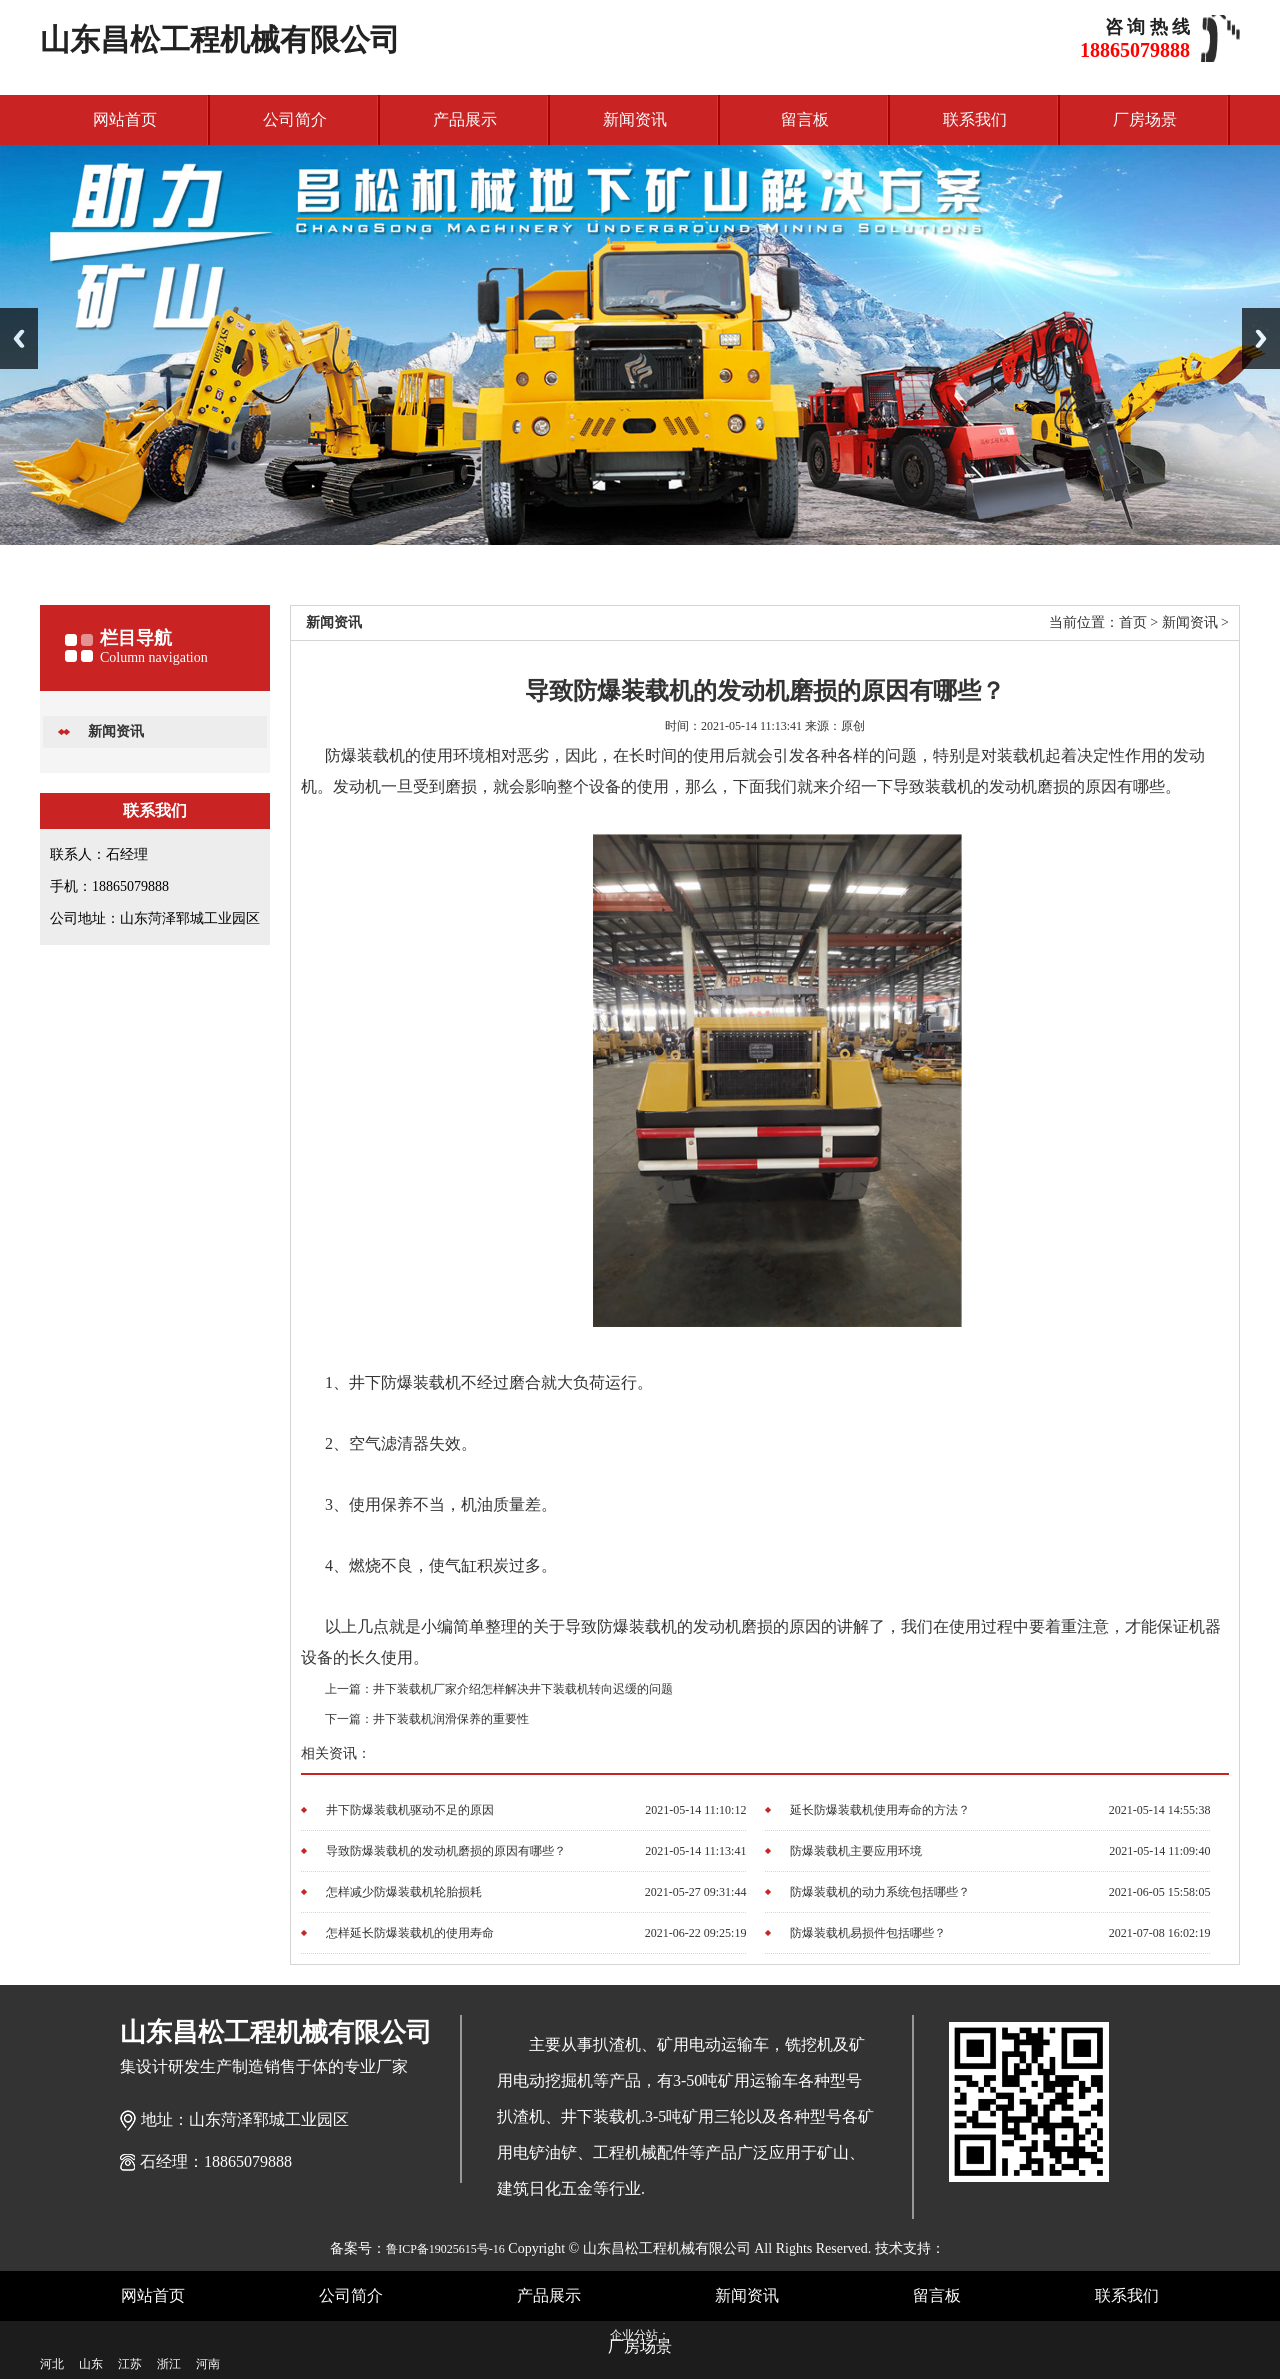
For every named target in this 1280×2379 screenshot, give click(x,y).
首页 (1133, 622)
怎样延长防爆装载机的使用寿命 (410, 1933)
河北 (52, 2364)
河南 (208, 2364)
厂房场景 (1145, 119)
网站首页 (125, 119)
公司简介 (295, 119)
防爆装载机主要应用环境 (856, 1851)
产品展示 (465, 119)
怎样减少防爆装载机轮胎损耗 (404, 1892)
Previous (19, 338)
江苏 (130, 2364)
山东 (91, 2364)
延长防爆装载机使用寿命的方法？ (880, 1810)
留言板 (805, 119)
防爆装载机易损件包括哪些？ (868, 1933)
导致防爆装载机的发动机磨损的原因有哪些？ (446, 1851)
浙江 (169, 2364)
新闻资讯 (635, 119)
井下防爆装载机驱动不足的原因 (410, 1810)
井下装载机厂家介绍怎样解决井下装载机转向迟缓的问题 (523, 1689)
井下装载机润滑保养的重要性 (451, 1719)
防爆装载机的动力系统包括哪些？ (880, 1892)
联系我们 (975, 119)
